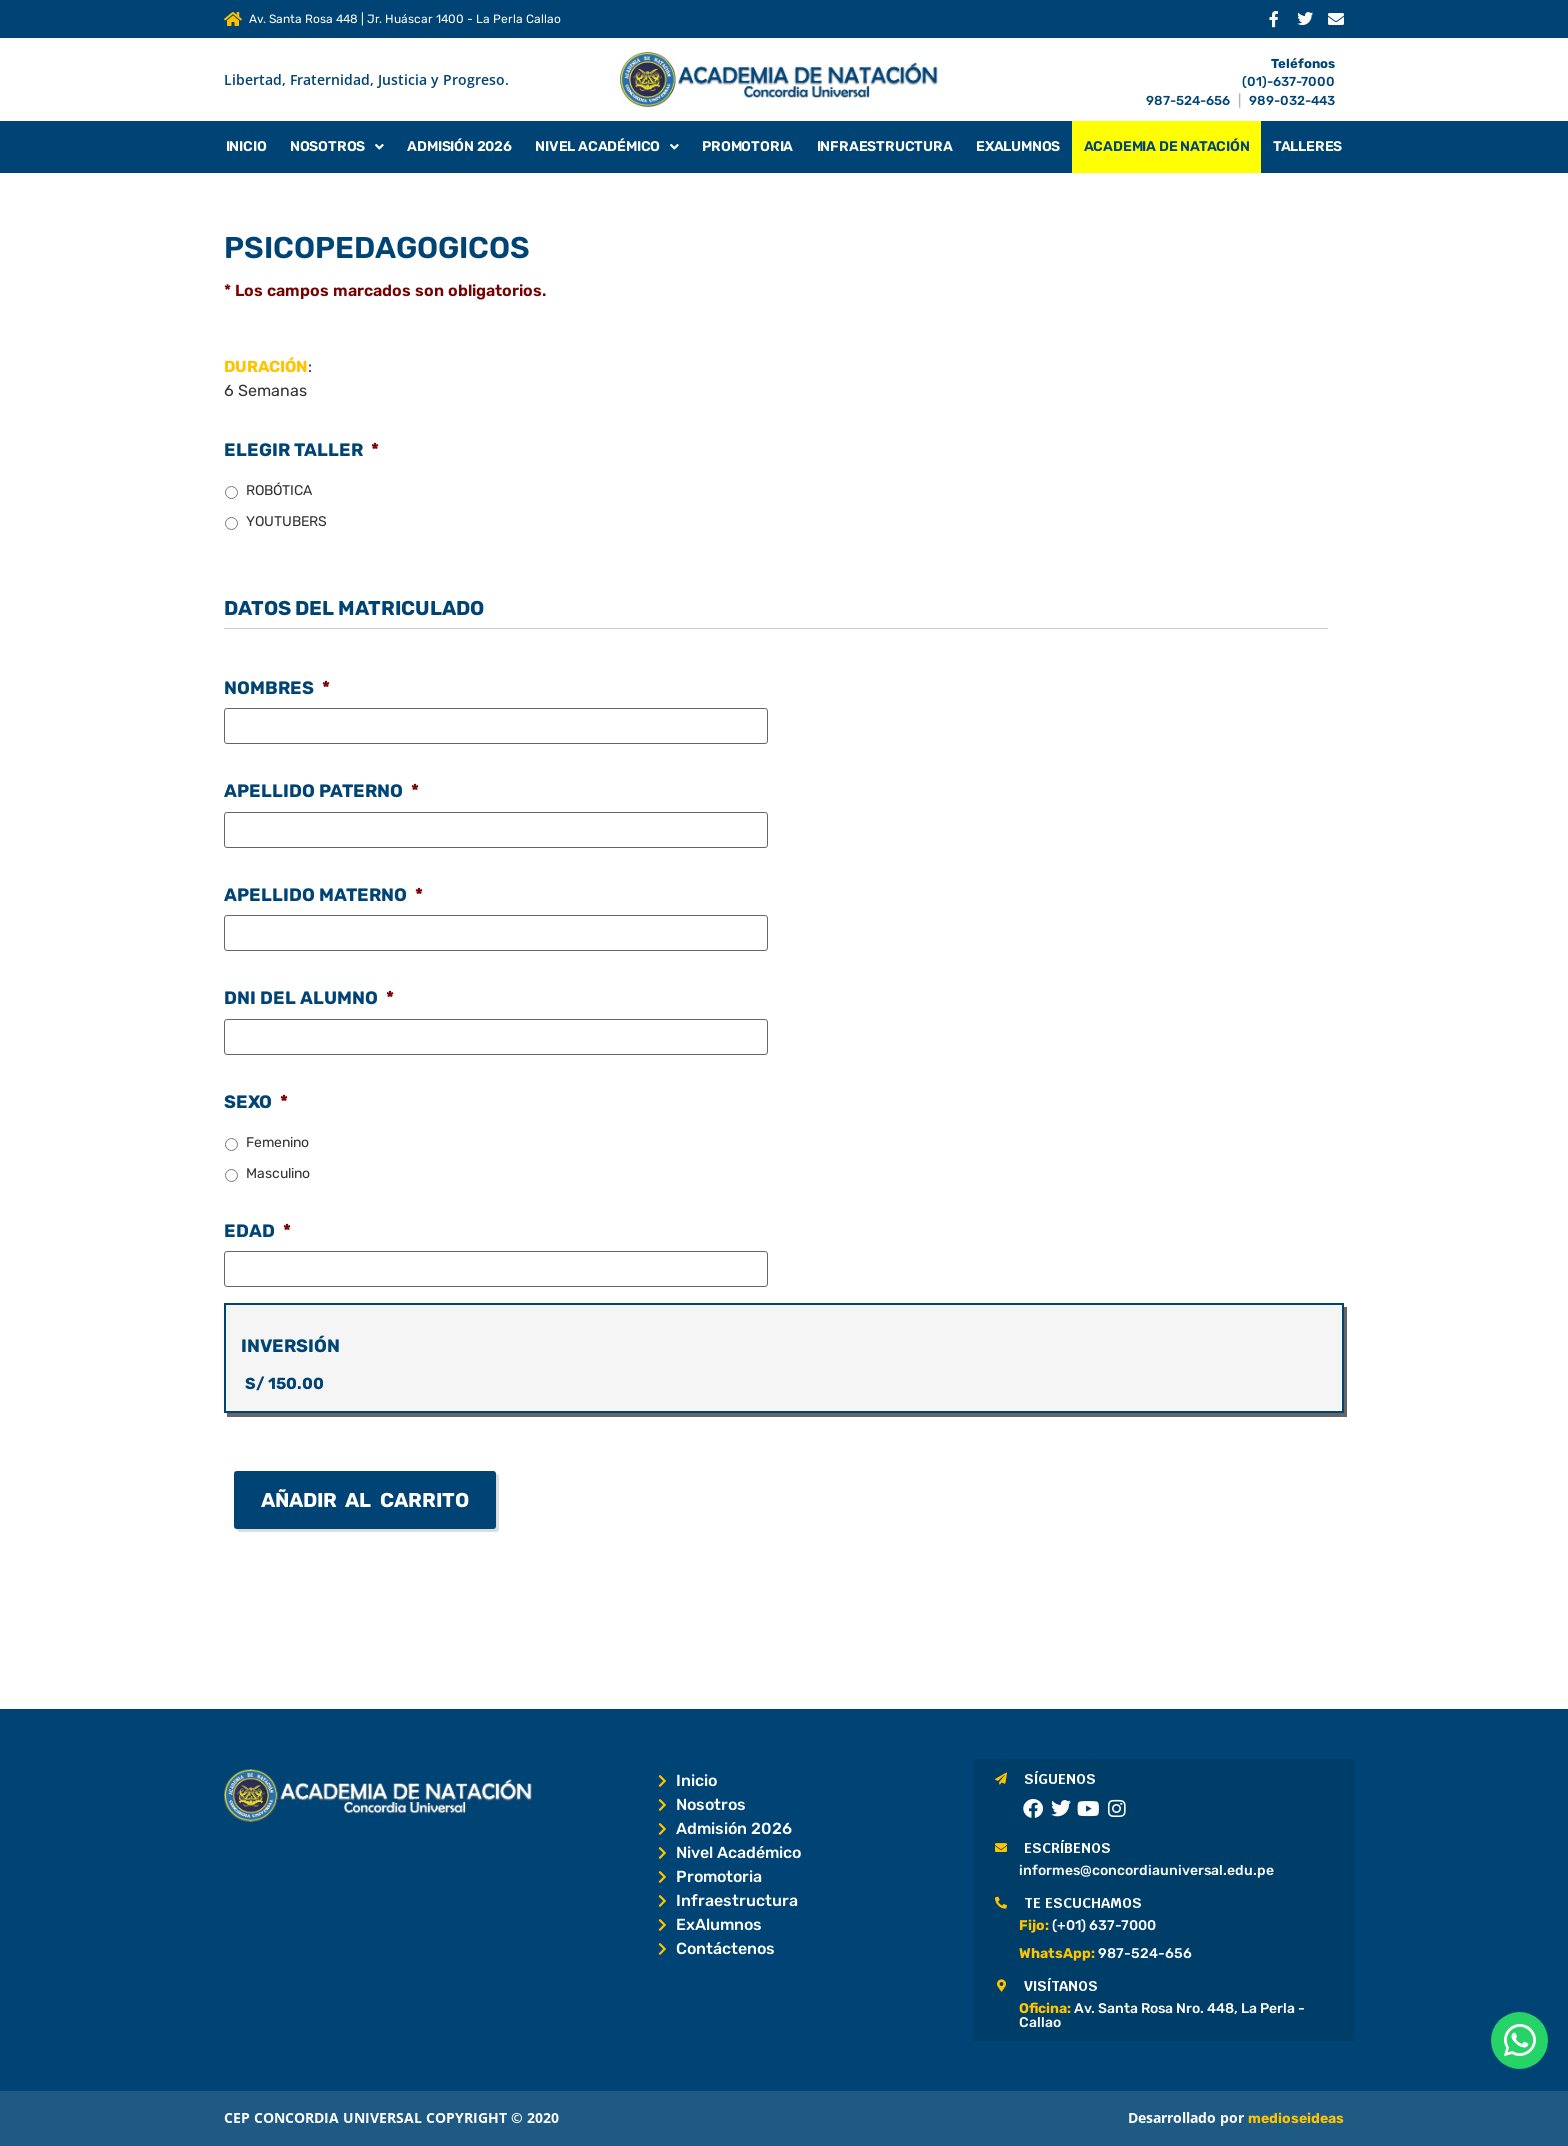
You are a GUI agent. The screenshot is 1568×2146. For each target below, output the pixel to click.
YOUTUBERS (286, 521)
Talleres (1307, 146)
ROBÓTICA (279, 490)
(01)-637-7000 (1288, 81)
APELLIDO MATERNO (323, 895)
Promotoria (747, 146)
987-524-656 (1188, 100)
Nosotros (337, 147)
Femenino (277, 1142)
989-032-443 (1292, 100)
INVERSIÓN (290, 1346)
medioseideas (1296, 2118)
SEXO (256, 1102)
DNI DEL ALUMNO (309, 998)
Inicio (246, 146)
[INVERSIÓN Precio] (784, 1384)
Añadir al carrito (365, 1500)
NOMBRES (277, 688)
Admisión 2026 (459, 146)
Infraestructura (885, 146)
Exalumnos (1018, 146)
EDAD (257, 1231)
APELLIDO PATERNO (321, 791)
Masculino (278, 1173)
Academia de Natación (1167, 146)
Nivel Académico (607, 147)
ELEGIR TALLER (301, 450)
